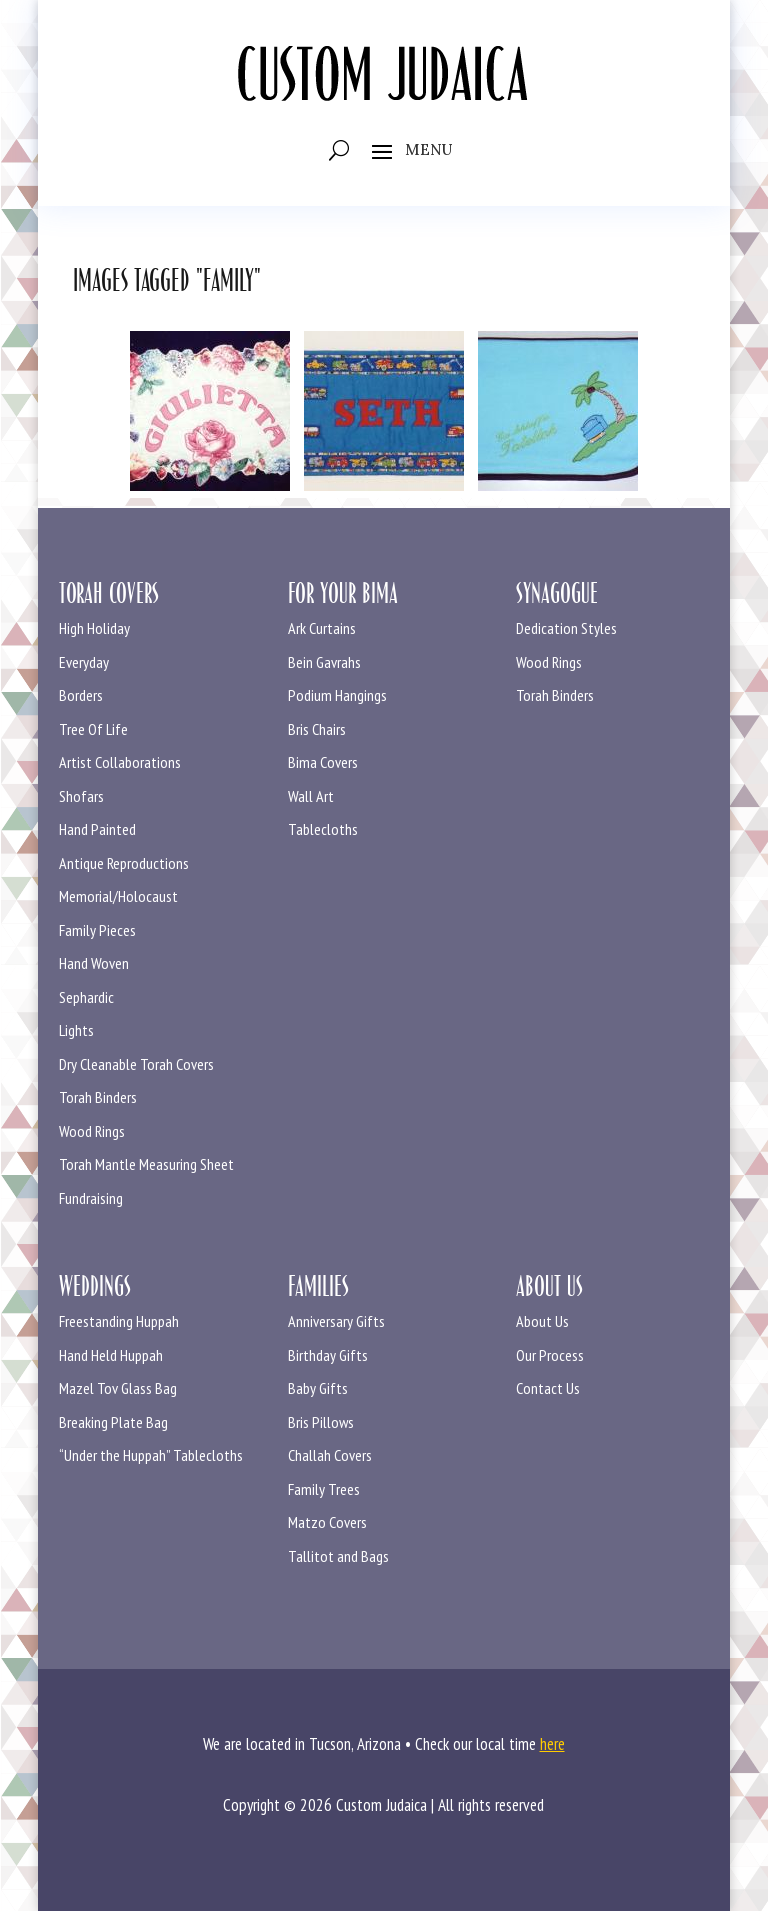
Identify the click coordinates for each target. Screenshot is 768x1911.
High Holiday (94, 628)
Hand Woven (94, 963)
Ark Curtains (322, 628)
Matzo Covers (327, 1522)
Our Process (550, 1355)
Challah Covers (330, 1455)
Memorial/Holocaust (118, 896)
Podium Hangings (337, 695)
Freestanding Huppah (119, 1321)
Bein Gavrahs (324, 662)
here (552, 1744)
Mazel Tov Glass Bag (118, 1388)
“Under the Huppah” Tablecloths (151, 1455)
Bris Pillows (321, 1422)
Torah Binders (98, 1097)
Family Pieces (97, 930)
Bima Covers (323, 762)
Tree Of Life (93, 729)
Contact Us (548, 1388)
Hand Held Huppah (111, 1355)
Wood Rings (92, 1131)
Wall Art (311, 796)
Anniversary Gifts (336, 1321)
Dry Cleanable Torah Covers (136, 1064)
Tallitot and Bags (338, 1556)
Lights (76, 1030)
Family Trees (324, 1489)
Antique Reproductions (124, 863)
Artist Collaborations (120, 762)
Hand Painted (97, 829)
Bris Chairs (317, 729)
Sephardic (86, 997)
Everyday (84, 662)
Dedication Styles (566, 628)
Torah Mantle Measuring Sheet (146, 1164)
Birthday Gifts (328, 1355)
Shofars (81, 796)
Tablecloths (323, 829)
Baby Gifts (318, 1388)
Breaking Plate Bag (113, 1422)
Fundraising (91, 1198)
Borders (81, 695)
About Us (542, 1321)
